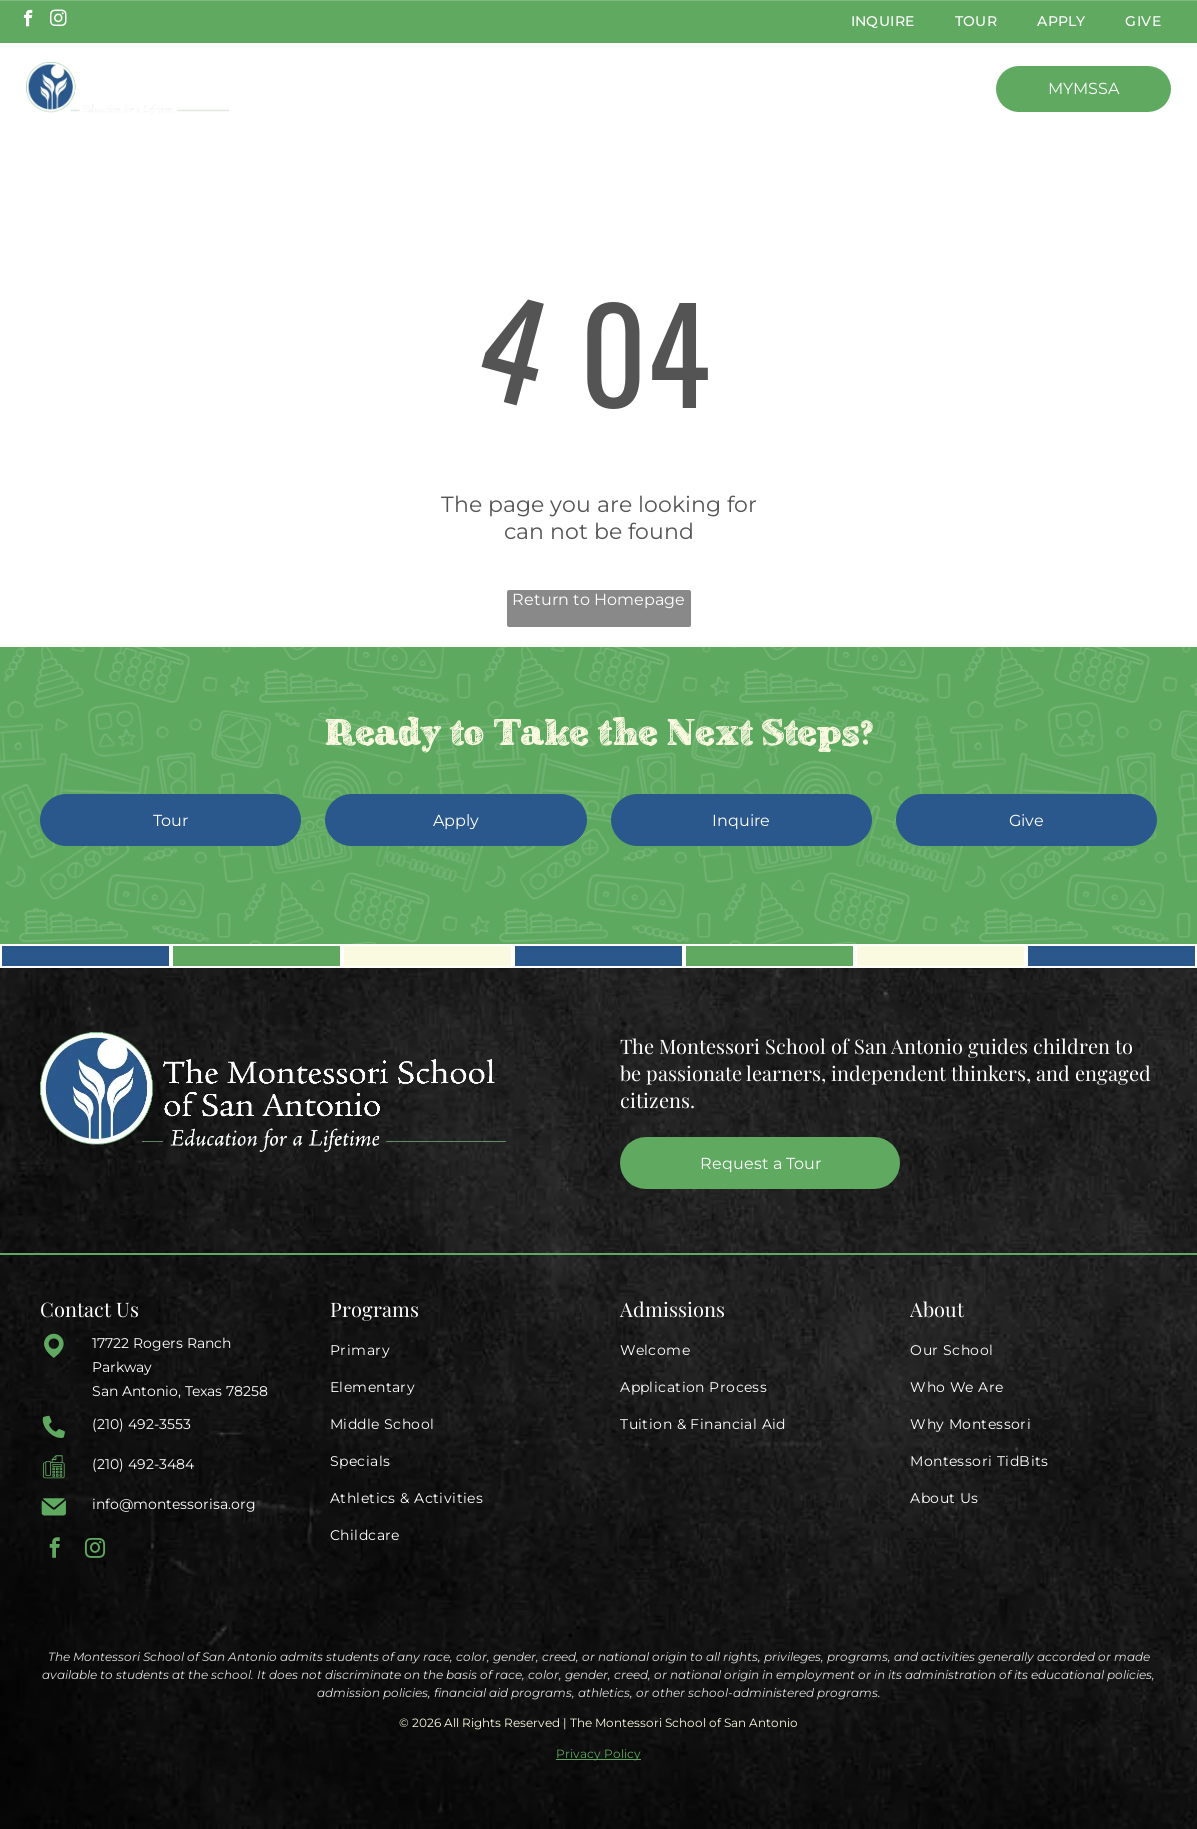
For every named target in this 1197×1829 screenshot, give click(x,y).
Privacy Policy (598, 1753)
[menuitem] (883, 21)
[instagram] (58, 21)
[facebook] (28, 21)
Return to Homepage (598, 599)
